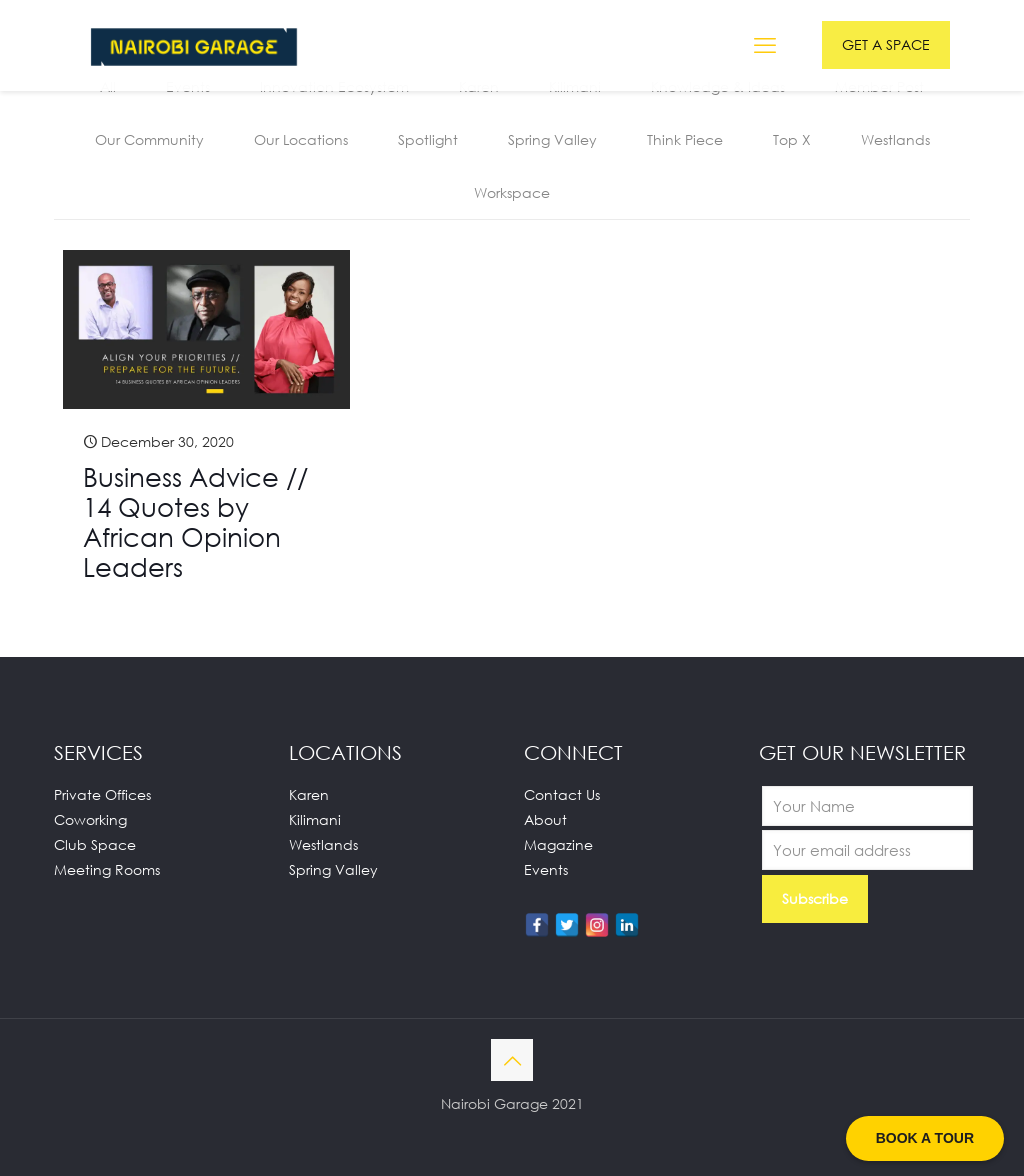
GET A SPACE (886, 44)
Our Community (149, 139)
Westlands (895, 139)
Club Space (95, 844)
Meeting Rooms (107, 869)
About (545, 819)
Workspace (512, 192)
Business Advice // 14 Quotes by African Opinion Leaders (195, 522)
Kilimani (315, 819)
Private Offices (102, 794)
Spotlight (428, 139)
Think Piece (685, 139)
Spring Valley (552, 139)
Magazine (558, 844)
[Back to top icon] (512, 1060)
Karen (309, 794)
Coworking (90, 819)
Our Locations (301, 139)
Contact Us (562, 794)
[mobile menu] (765, 45)
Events (546, 869)
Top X (792, 139)
